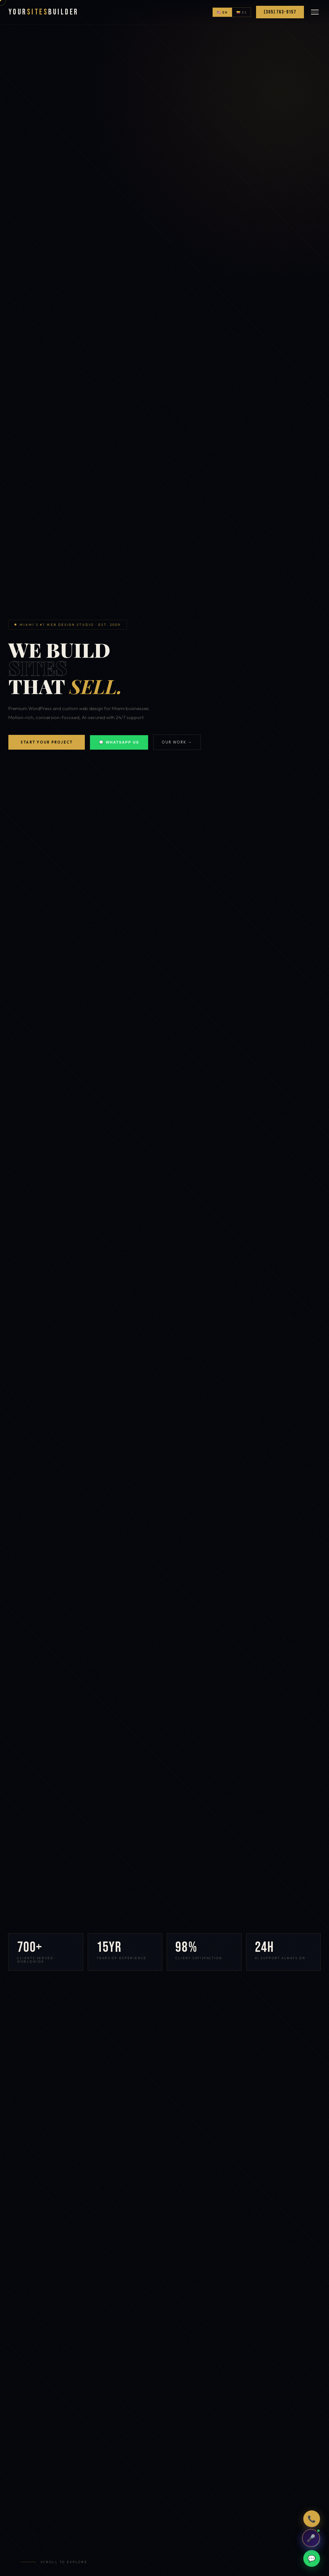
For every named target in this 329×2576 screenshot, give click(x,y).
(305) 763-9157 (280, 12)
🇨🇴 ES (241, 12)
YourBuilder (43, 12)
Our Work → (177, 742)
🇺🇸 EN (222, 12)
